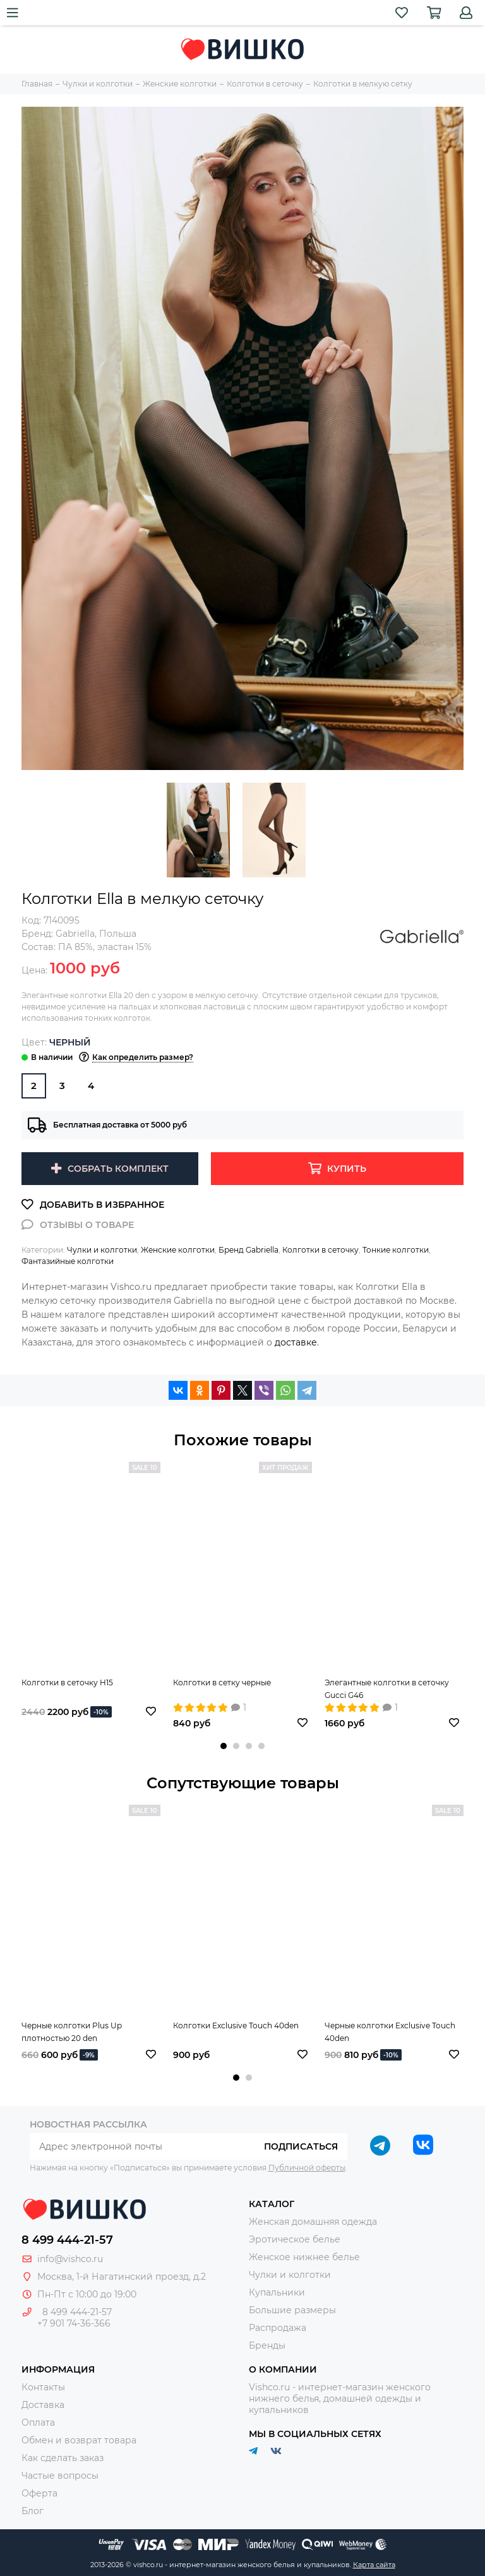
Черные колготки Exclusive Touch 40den (390, 2032)
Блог (32, 2511)
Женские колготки (178, 1250)
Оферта (39, 2493)
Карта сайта (374, 2564)
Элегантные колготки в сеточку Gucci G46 (387, 1689)
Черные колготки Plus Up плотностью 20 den (71, 2032)
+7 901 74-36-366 (74, 2323)
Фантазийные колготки (67, 1261)
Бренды (267, 2345)
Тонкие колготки (395, 1250)
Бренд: (58, 933)
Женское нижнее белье (304, 2257)
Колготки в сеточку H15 (67, 1682)
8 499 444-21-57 (67, 2240)
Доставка (42, 2404)
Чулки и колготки (102, 1250)
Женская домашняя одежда (313, 2221)
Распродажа (277, 2327)
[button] (223, 1746)
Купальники (277, 2292)
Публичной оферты (306, 2167)
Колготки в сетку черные (222, 1682)
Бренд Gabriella (248, 1250)
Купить (346, 1168)
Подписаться (301, 2146)
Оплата (38, 2422)
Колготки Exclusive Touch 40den (236, 2025)
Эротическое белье (294, 2239)
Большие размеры (292, 2310)
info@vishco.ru (70, 2259)
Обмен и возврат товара (78, 2440)
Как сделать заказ (62, 2458)
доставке (296, 1342)
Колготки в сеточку (320, 1250)
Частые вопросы (60, 2475)
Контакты (43, 2387)
